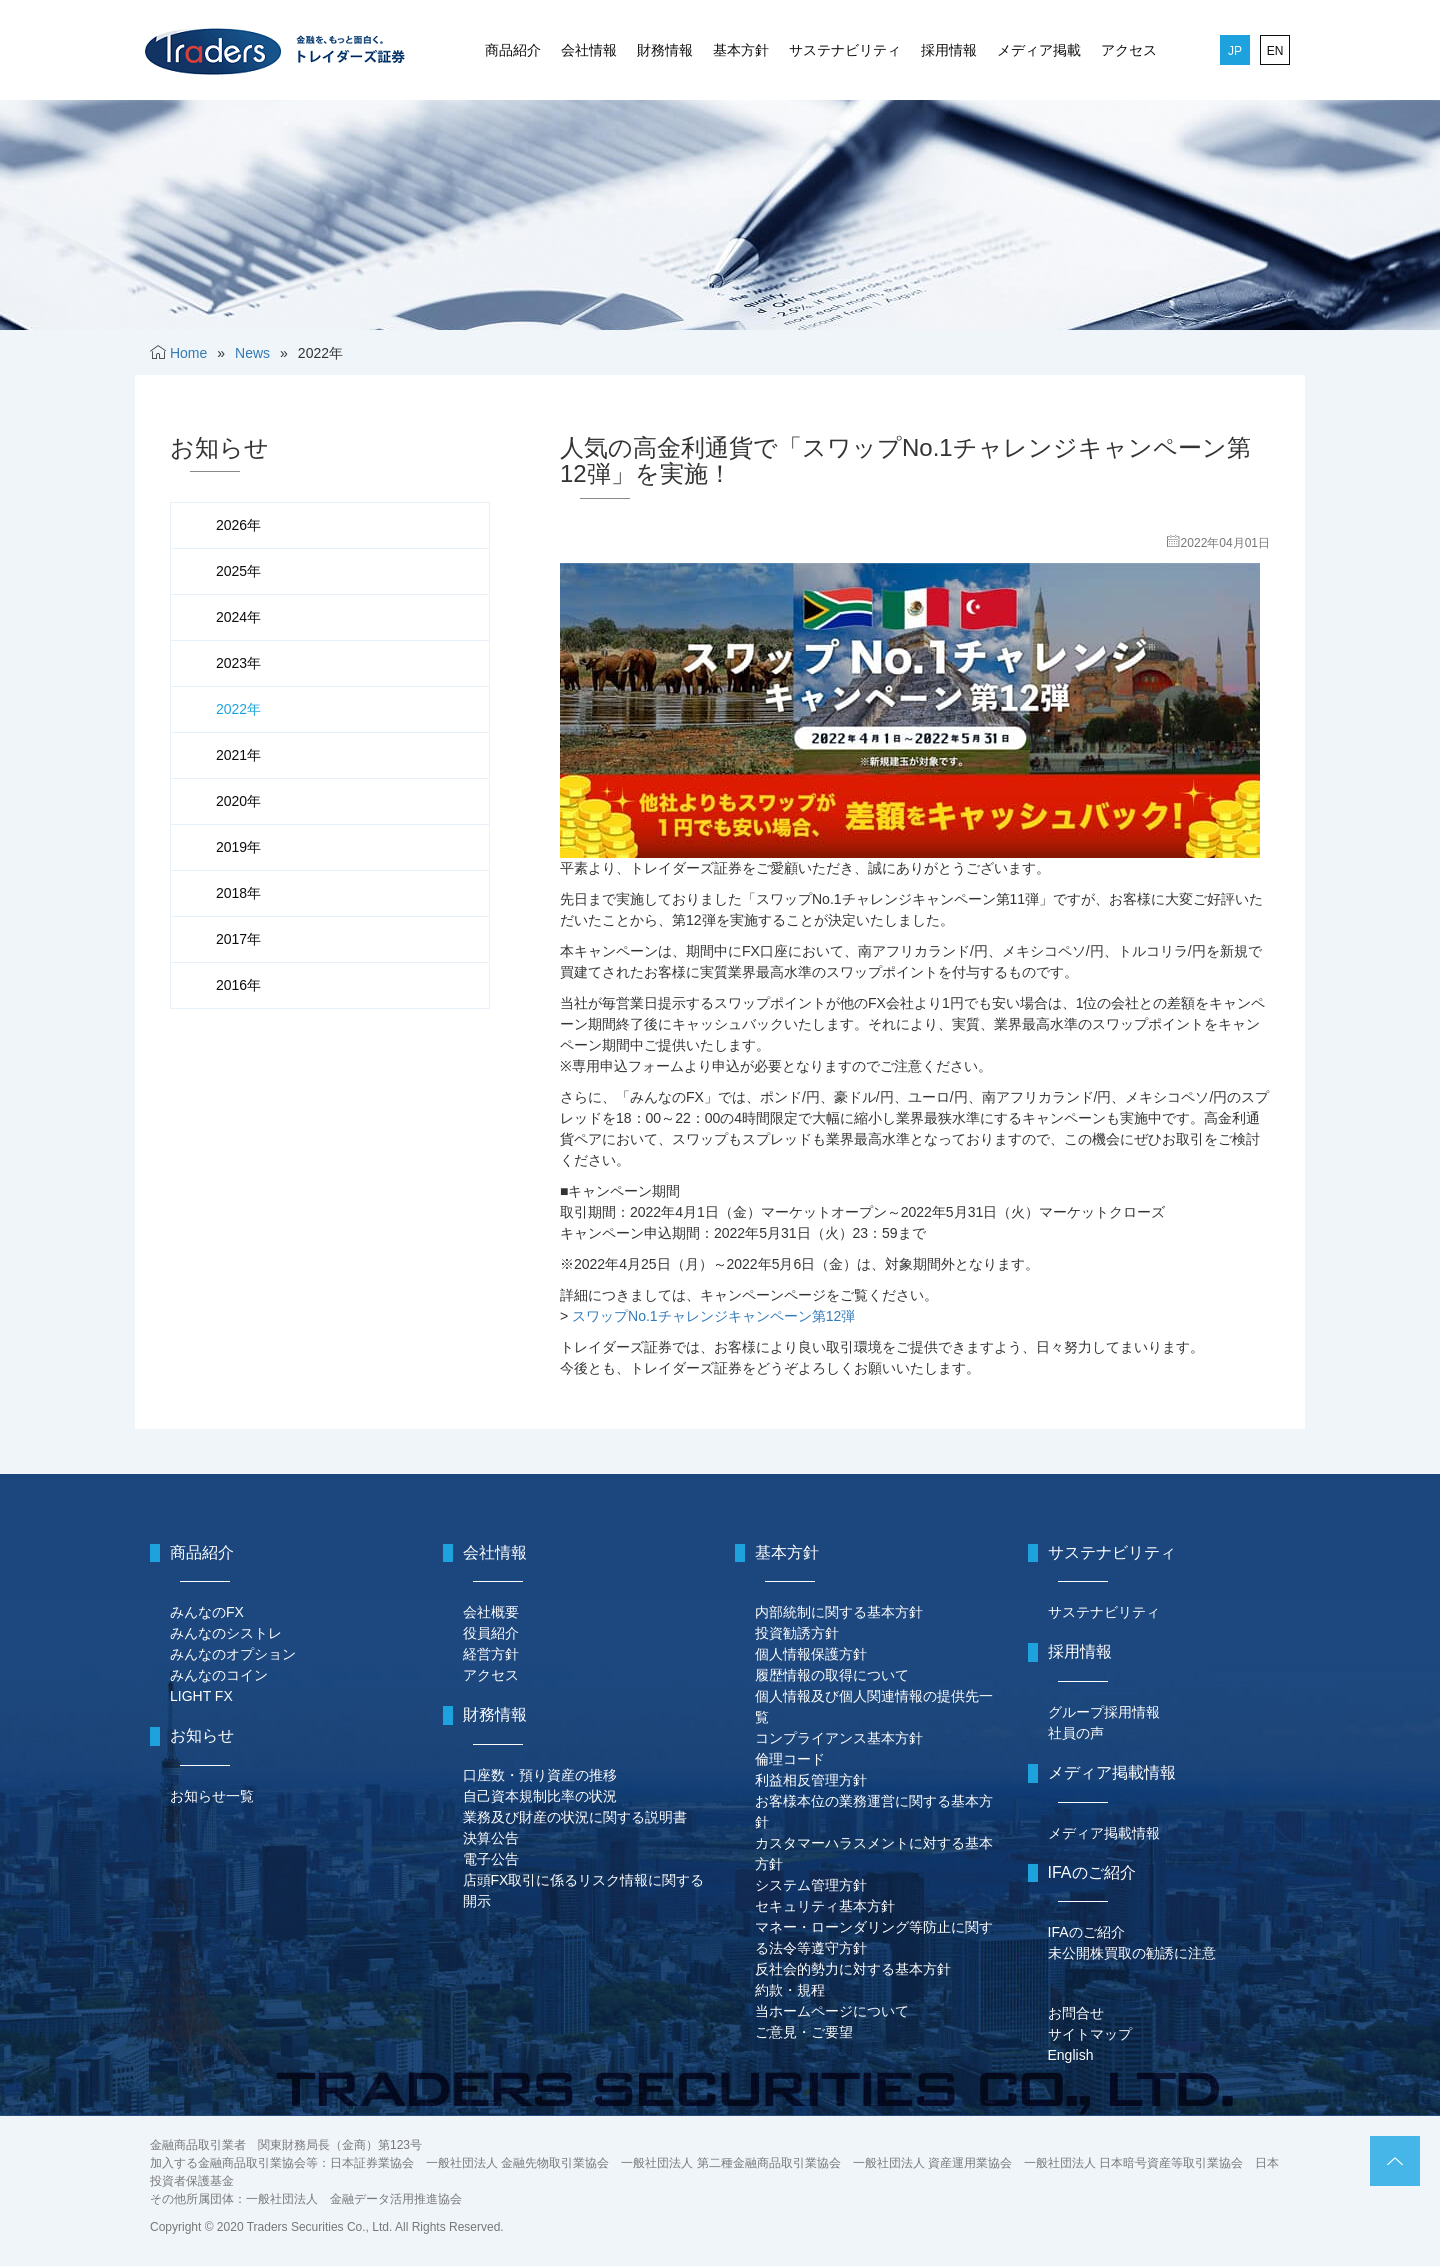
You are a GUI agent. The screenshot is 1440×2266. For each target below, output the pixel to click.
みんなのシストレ (226, 1633)
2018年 (238, 893)
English (1071, 2055)
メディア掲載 (1039, 50)
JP (1235, 51)
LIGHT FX (201, 1696)
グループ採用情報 (1104, 1712)
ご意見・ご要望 (804, 2032)
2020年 (238, 801)
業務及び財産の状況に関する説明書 (575, 1817)
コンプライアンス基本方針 (839, 1738)
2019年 (238, 847)
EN (1275, 51)
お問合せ (1076, 2013)
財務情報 (665, 50)
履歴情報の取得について (832, 1675)
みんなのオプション (233, 1654)
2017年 (238, 939)
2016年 (238, 985)
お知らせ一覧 (212, 1796)
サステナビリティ (845, 50)
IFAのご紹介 (1086, 1932)
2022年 (238, 709)
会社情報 (589, 50)
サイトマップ (1090, 2034)
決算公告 (491, 1838)
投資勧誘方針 (797, 1633)
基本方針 (741, 50)
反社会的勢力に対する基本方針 (853, 1969)
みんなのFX (207, 1612)
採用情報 (949, 50)
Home (188, 353)
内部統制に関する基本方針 (839, 1612)
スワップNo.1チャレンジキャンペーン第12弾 (713, 1316)
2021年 (238, 755)
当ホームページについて (832, 2011)
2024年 (238, 617)
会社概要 (491, 1612)
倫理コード (790, 1759)
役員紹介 (491, 1633)
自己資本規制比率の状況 (540, 1796)
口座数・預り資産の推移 (540, 1775)
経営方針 (491, 1654)
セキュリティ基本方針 (825, 1906)
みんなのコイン (219, 1675)
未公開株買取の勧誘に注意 (1132, 1953)
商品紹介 (513, 50)
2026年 (238, 525)
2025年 (238, 571)
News (252, 353)
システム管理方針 (811, 1885)
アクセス (1129, 50)
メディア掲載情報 (1104, 1833)
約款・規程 (790, 1990)
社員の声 (1076, 1733)
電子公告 (491, 1859)
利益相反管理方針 (811, 1780)
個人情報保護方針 (811, 1654)
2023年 (238, 663)
